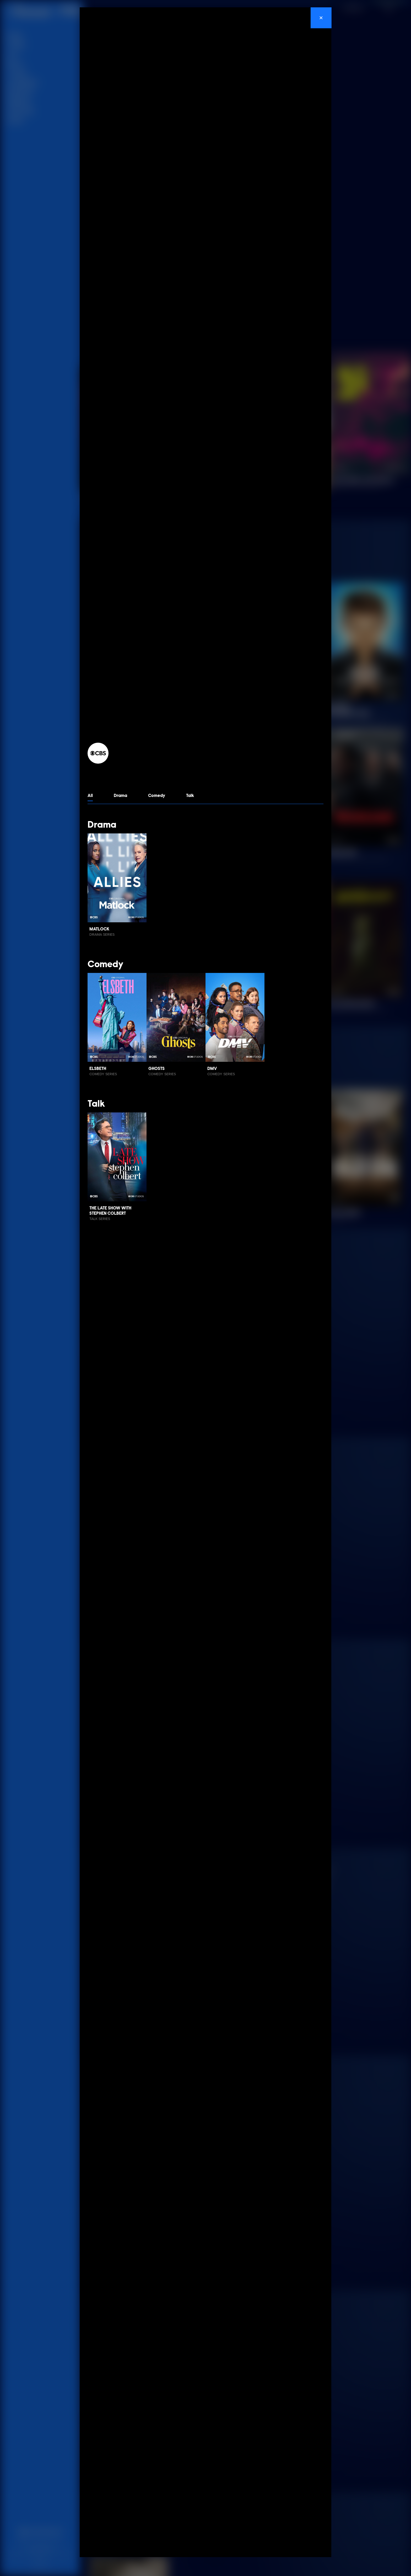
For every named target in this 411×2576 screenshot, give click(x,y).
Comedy (156, 796)
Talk (190, 796)
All (90, 796)
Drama (120, 796)
